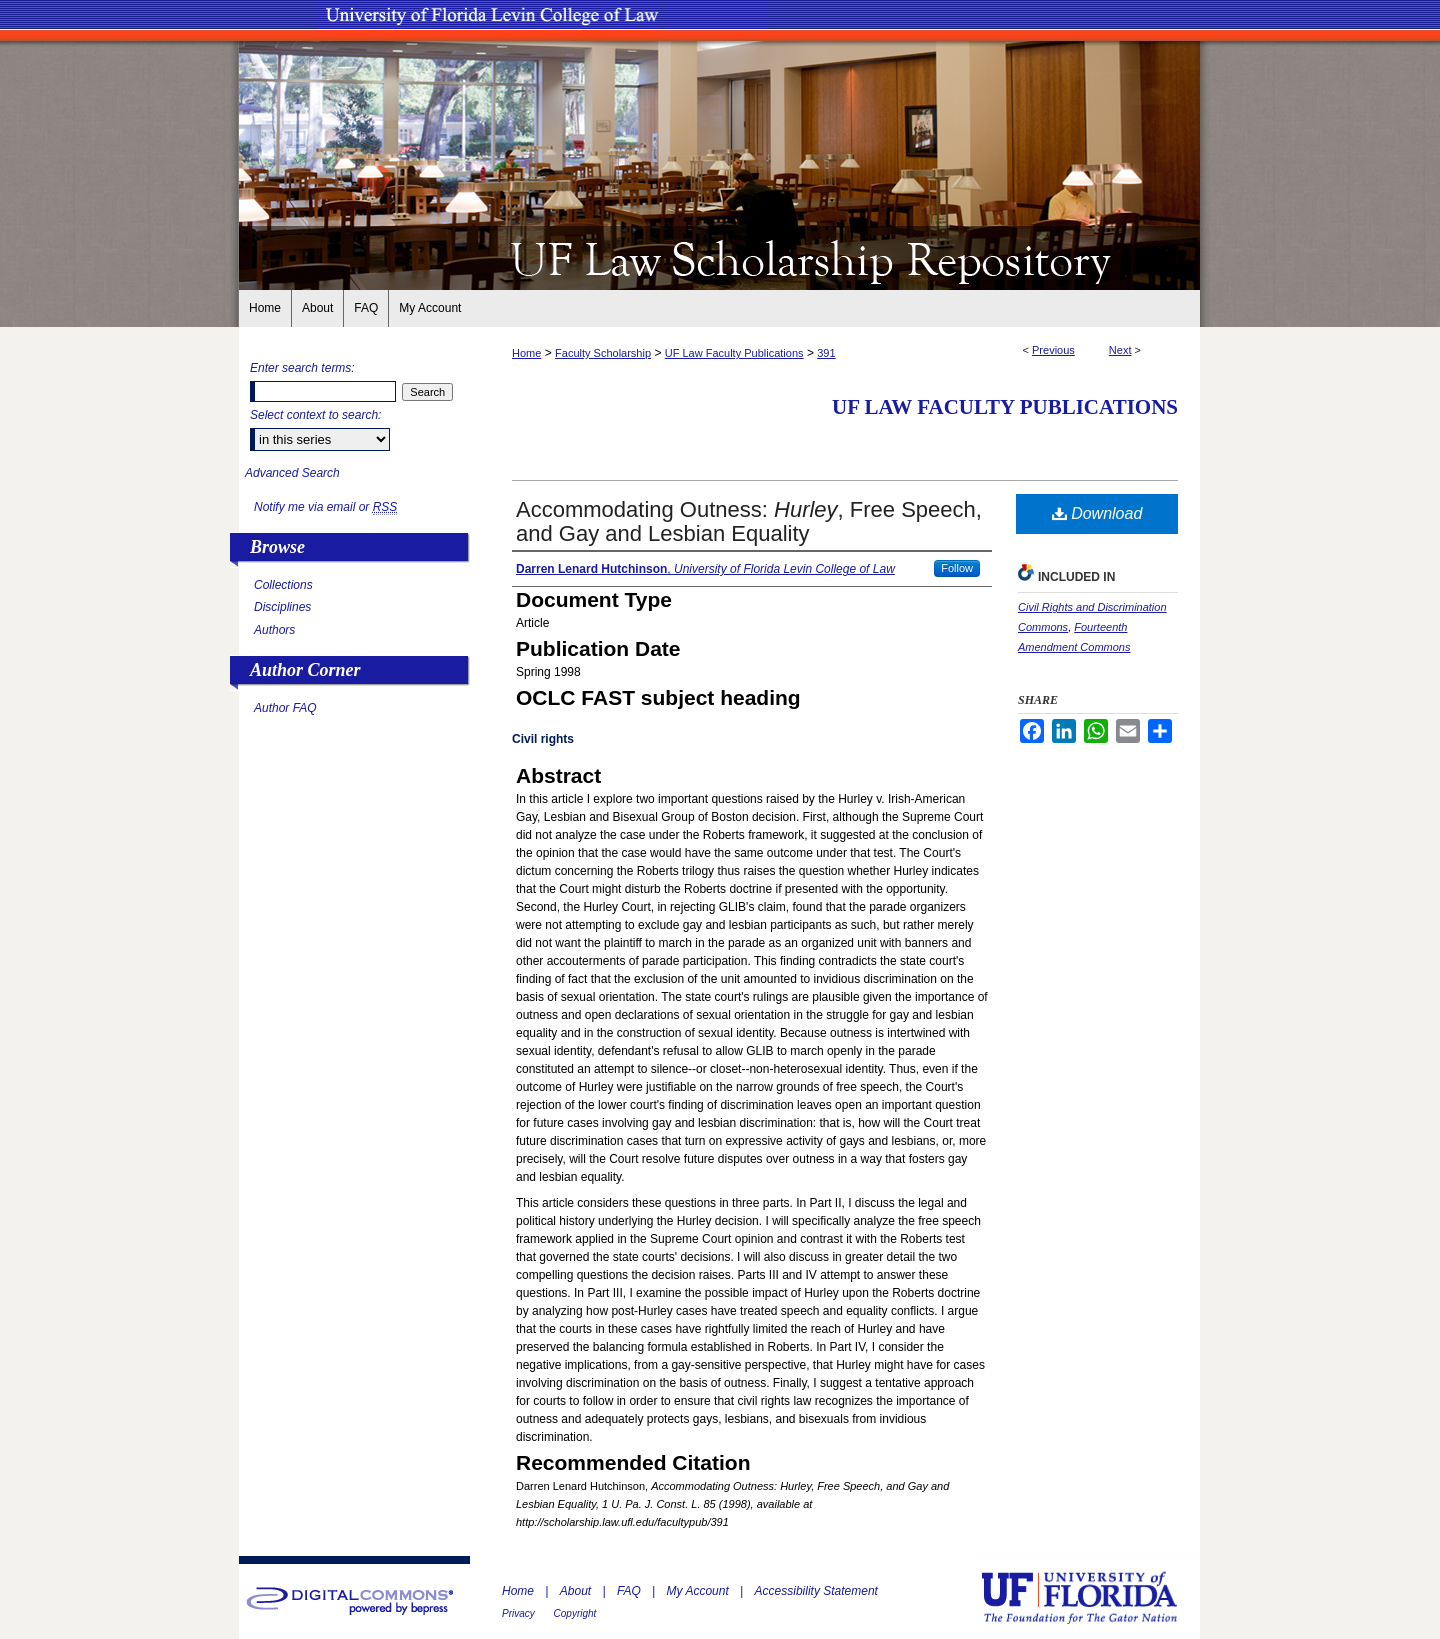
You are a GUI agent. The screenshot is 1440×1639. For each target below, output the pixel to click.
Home (526, 353)
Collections (283, 585)
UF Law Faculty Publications (734, 353)
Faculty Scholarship (603, 353)
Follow (957, 568)
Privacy (520, 1613)
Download (1097, 513)
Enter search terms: (302, 368)
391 (826, 353)
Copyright (575, 1613)
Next (1120, 350)
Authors (274, 630)
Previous (1053, 350)
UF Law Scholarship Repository (720, 258)
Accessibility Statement (816, 1591)
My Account (700, 1591)
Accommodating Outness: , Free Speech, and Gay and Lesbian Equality (749, 521)
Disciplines (282, 607)
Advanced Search (292, 473)
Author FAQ (285, 708)
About (577, 1591)
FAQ (630, 1591)
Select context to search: (315, 415)
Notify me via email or (325, 507)
